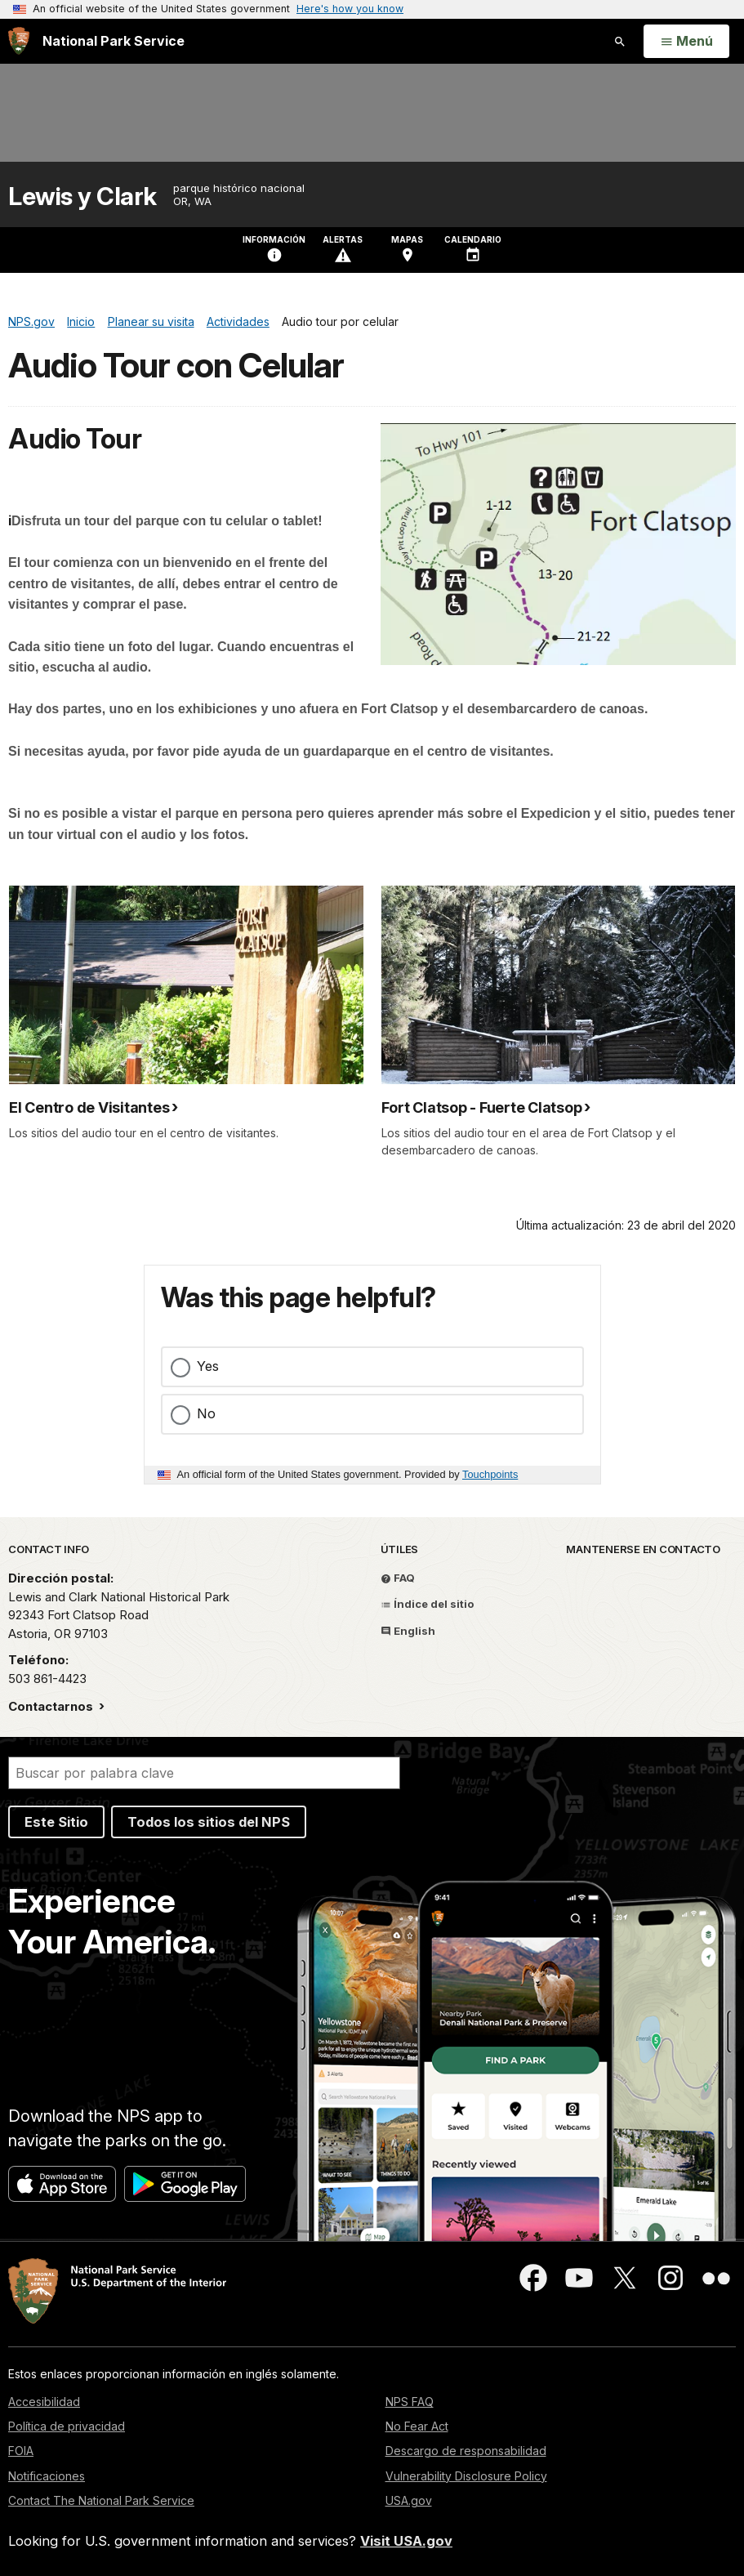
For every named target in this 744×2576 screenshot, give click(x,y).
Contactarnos (52, 1706)
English (408, 1630)
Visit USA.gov (406, 2541)
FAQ (398, 1577)
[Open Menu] (686, 42)
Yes (208, 1366)
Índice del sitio (427, 1603)
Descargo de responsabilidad (465, 2451)
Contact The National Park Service (101, 2500)
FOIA (20, 2451)
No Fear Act (416, 2426)
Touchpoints (490, 1474)
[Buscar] (204, 1773)
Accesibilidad (44, 2402)
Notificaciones (46, 2476)
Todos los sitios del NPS (208, 1822)
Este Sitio (56, 1822)
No (206, 1413)
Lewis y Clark (82, 196)
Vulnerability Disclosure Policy (466, 2476)
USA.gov (408, 2500)
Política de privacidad (66, 2426)
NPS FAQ (409, 2402)
